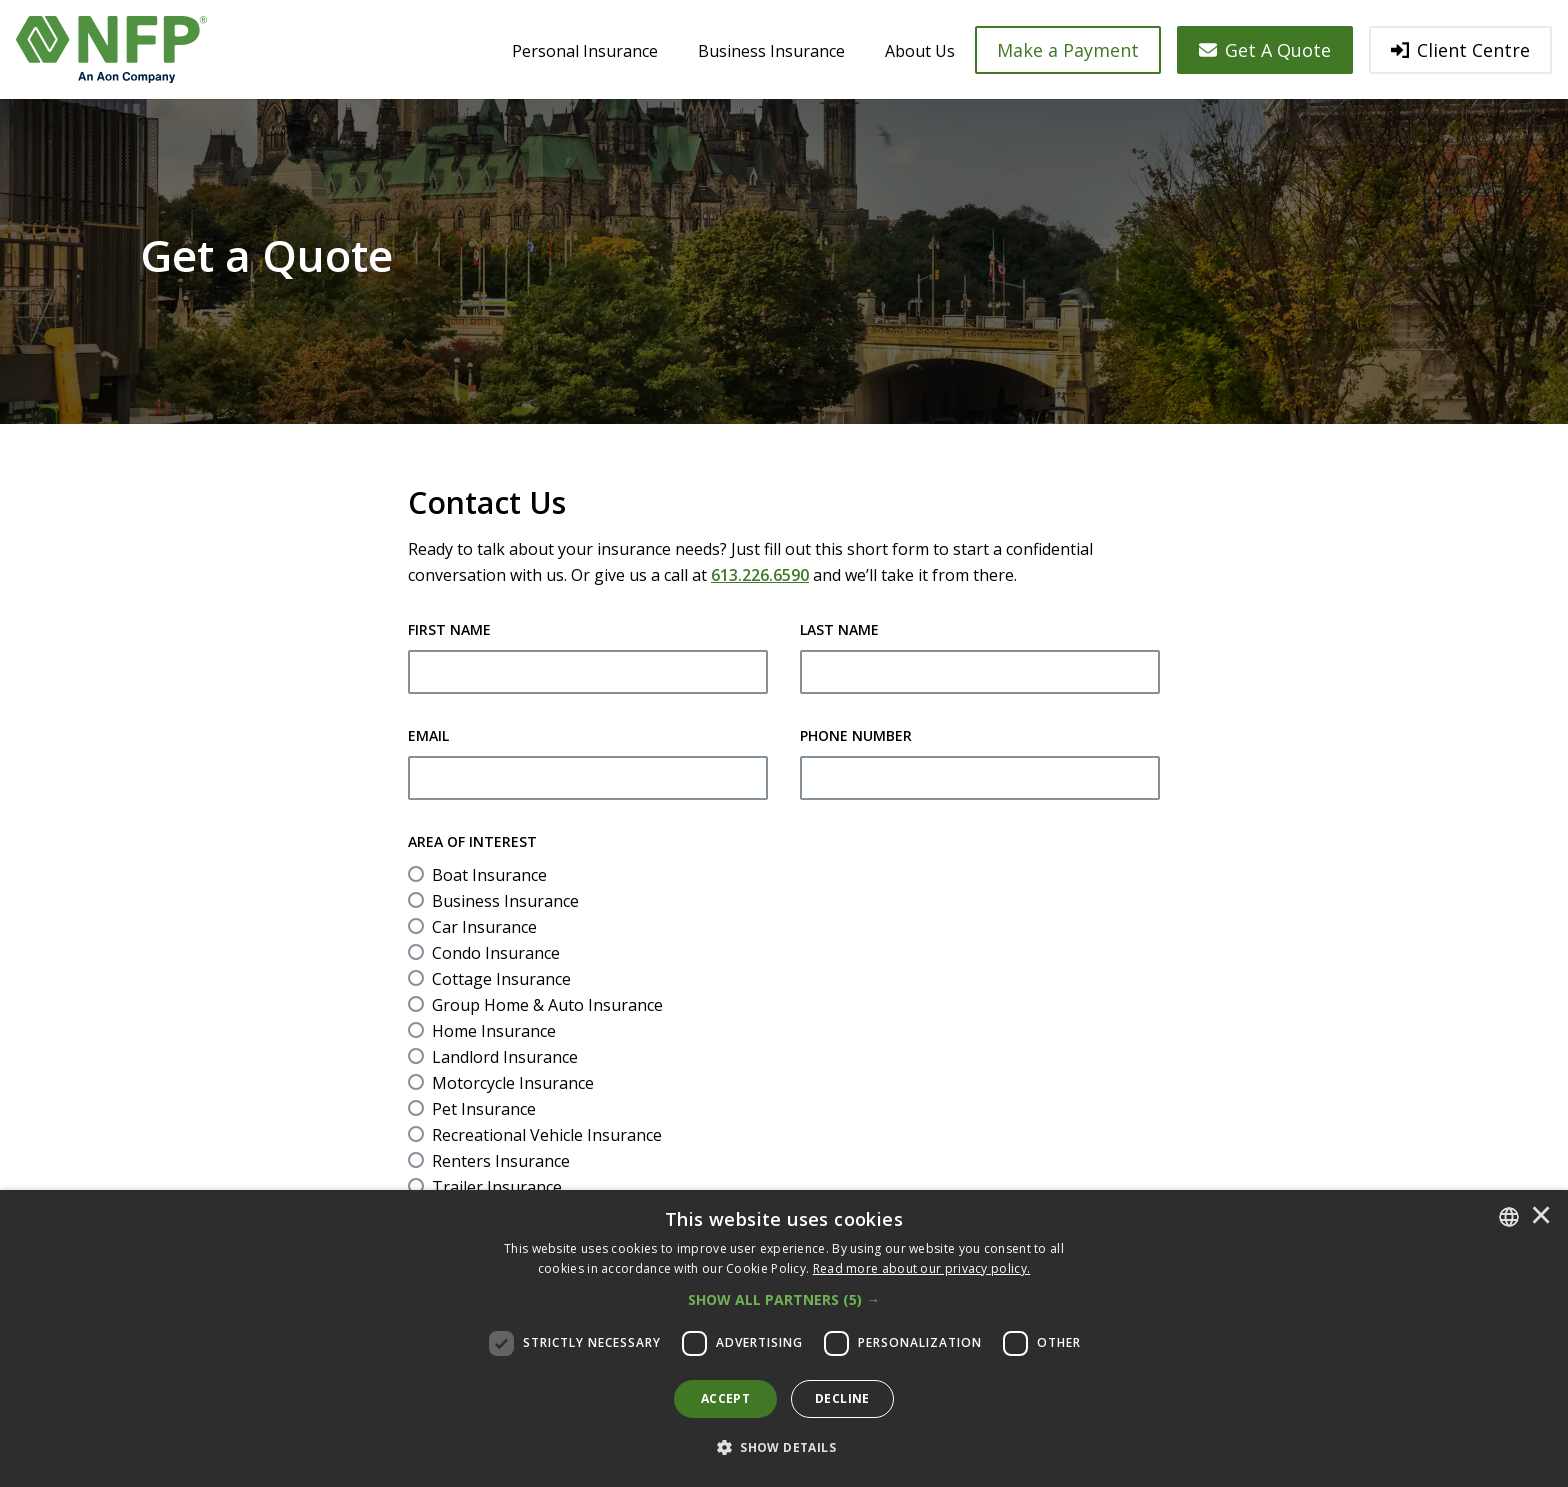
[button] (784, 1300)
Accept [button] (725, 1398)
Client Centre (1460, 50)
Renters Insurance (501, 1161)
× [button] (1541, 1217)
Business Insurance (771, 51)
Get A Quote (1265, 50)
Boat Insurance (489, 875)
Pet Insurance (484, 1109)
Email (428, 735)
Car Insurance (484, 927)
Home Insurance (494, 1031)
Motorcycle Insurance (513, 1083)
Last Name (839, 629)
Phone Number (856, 735)
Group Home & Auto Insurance (547, 1005)
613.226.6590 (760, 575)
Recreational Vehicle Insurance (547, 1135)
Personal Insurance (585, 51)
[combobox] (1509, 1217)
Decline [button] (842, 1398)
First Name (449, 629)
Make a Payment (1068, 50)
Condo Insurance (496, 953)
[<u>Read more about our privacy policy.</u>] (922, 1268)
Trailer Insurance (497, 1187)
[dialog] (784, 1338)
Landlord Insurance (505, 1057)
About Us (920, 51)
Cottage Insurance (501, 979)
